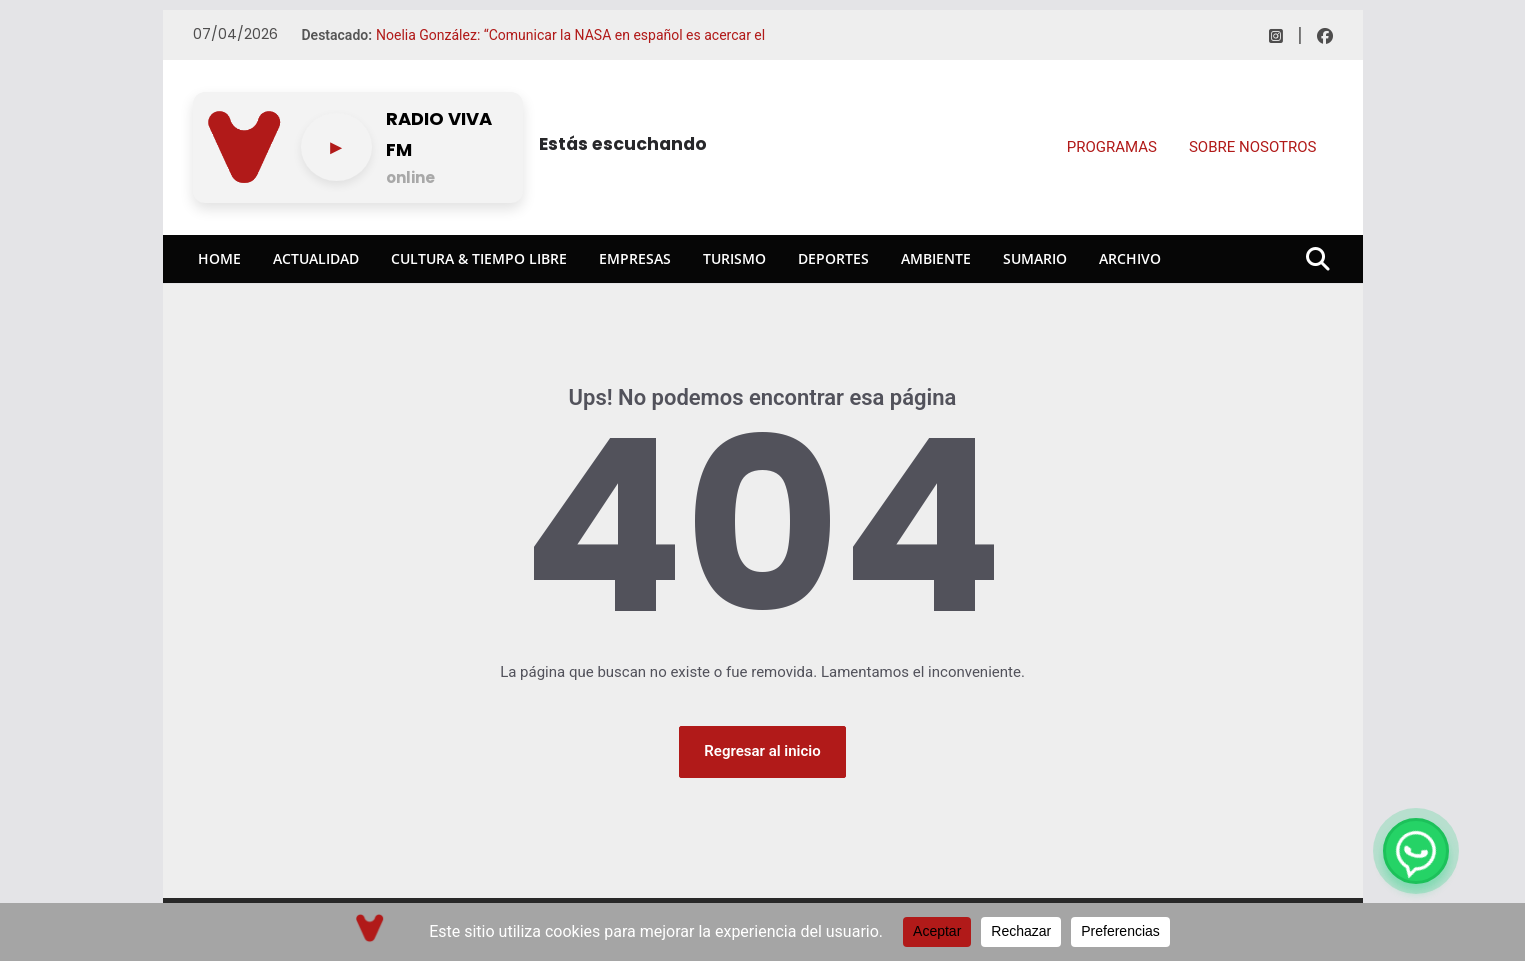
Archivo (1130, 258)
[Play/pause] (336, 147)
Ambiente (936, 258)
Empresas (635, 258)
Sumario (1035, 258)
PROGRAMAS (1112, 147)
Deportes (833, 258)
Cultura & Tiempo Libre (479, 258)
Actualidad (316, 258)
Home (219, 258)
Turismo (734, 258)
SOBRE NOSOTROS (1253, 147)
